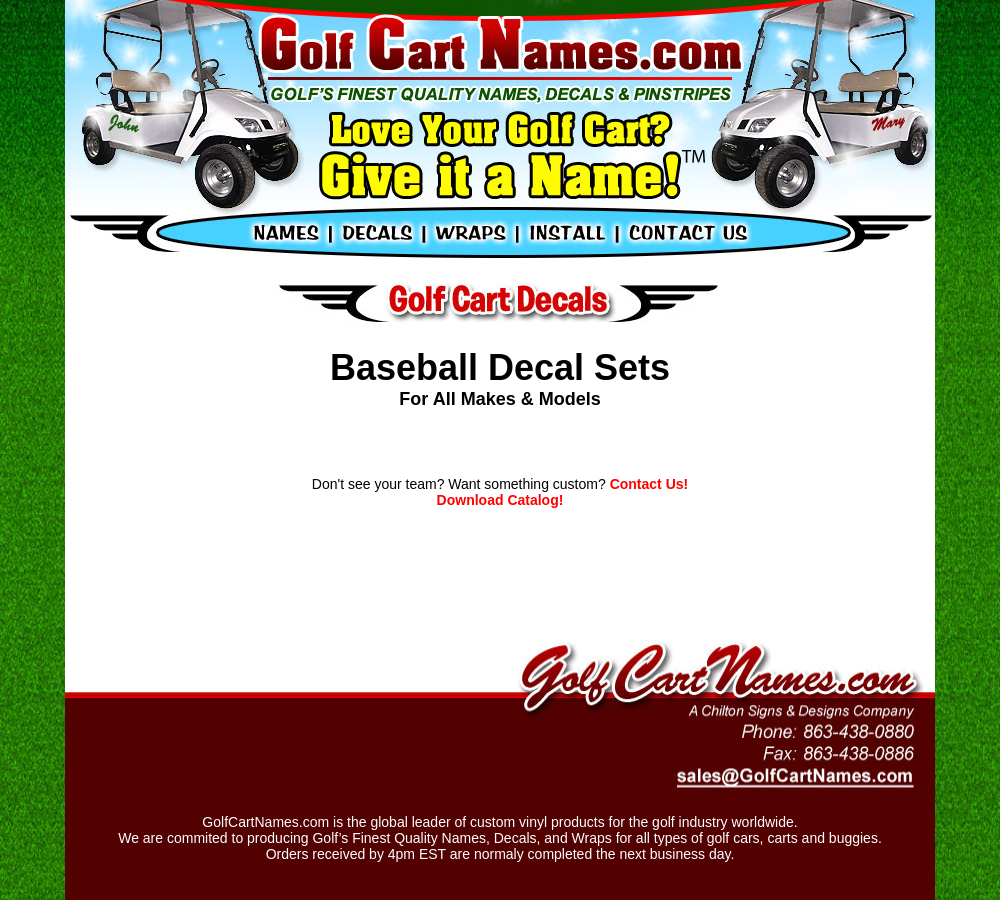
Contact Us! (647, 484)
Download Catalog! (500, 500)
